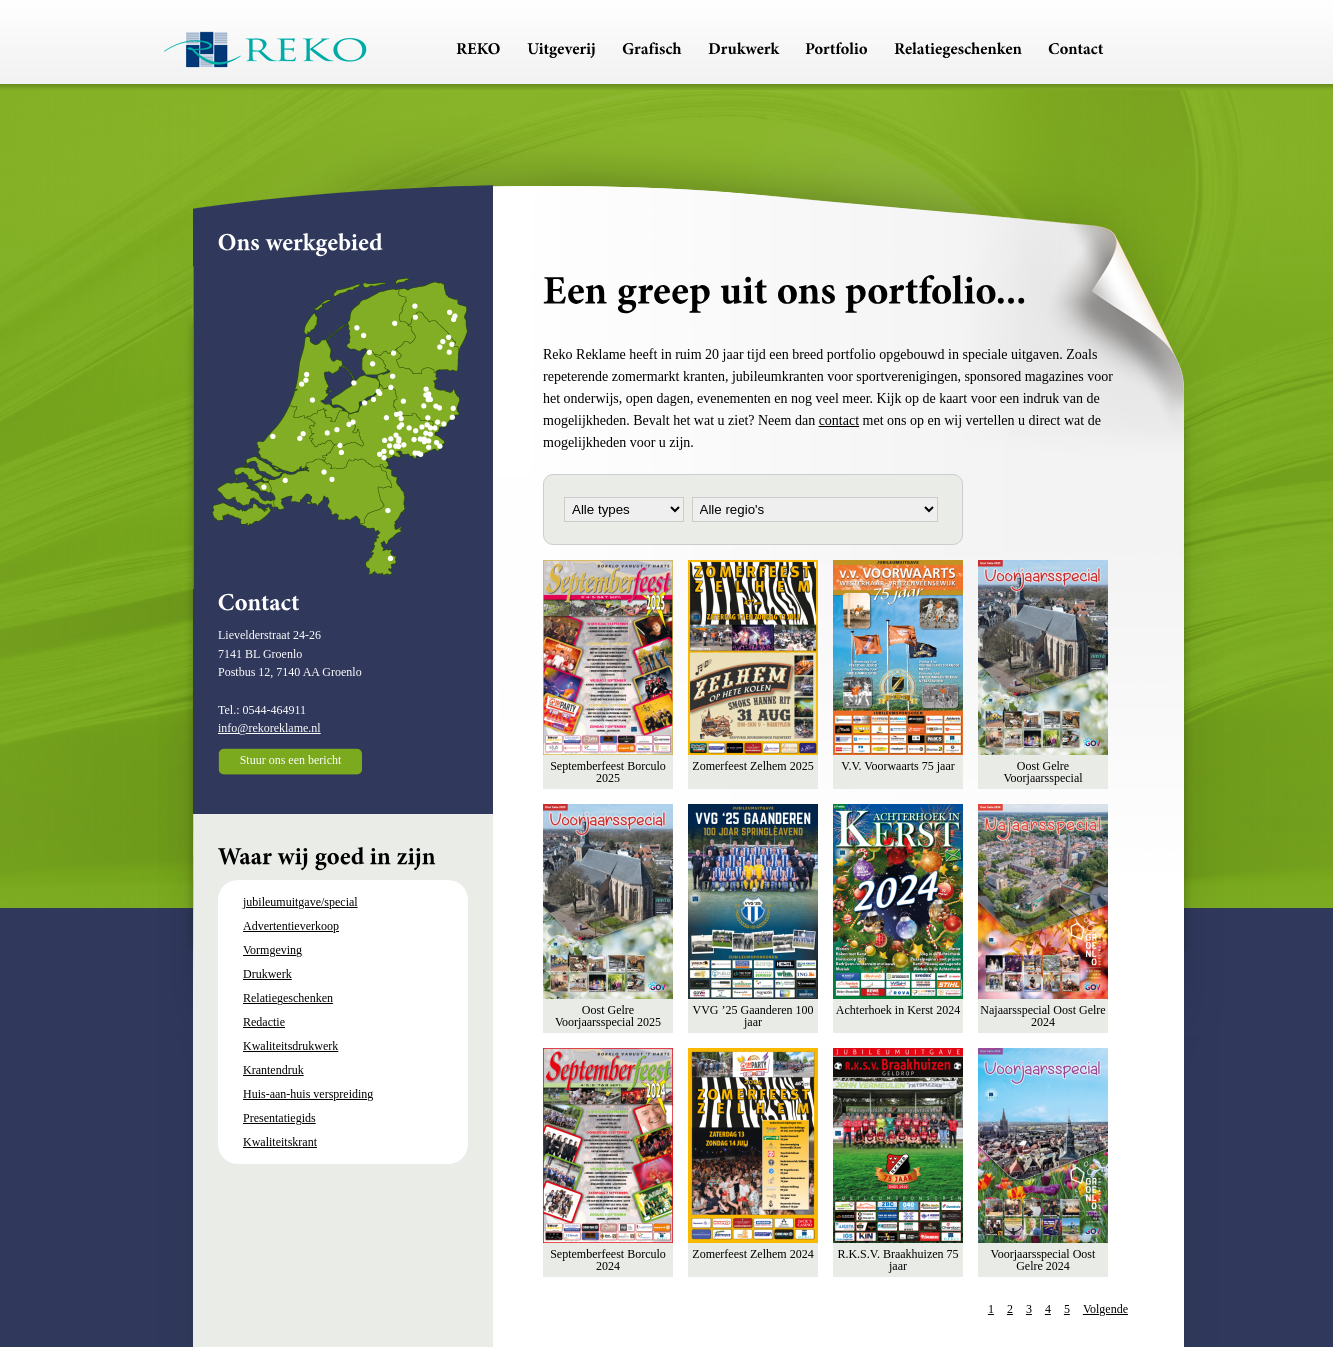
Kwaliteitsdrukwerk (290, 1046)
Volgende (1105, 1309)
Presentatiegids (279, 1118)
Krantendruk (273, 1070)
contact (839, 420)
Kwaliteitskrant (280, 1142)
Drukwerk (267, 974)
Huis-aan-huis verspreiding (308, 1094)
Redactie (264, 1022)
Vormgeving (272, 950)
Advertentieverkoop (291, 926)
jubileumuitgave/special (300, 902)
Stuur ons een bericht (291, 760)
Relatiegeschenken (288, 998)
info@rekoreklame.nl (269, 728)
